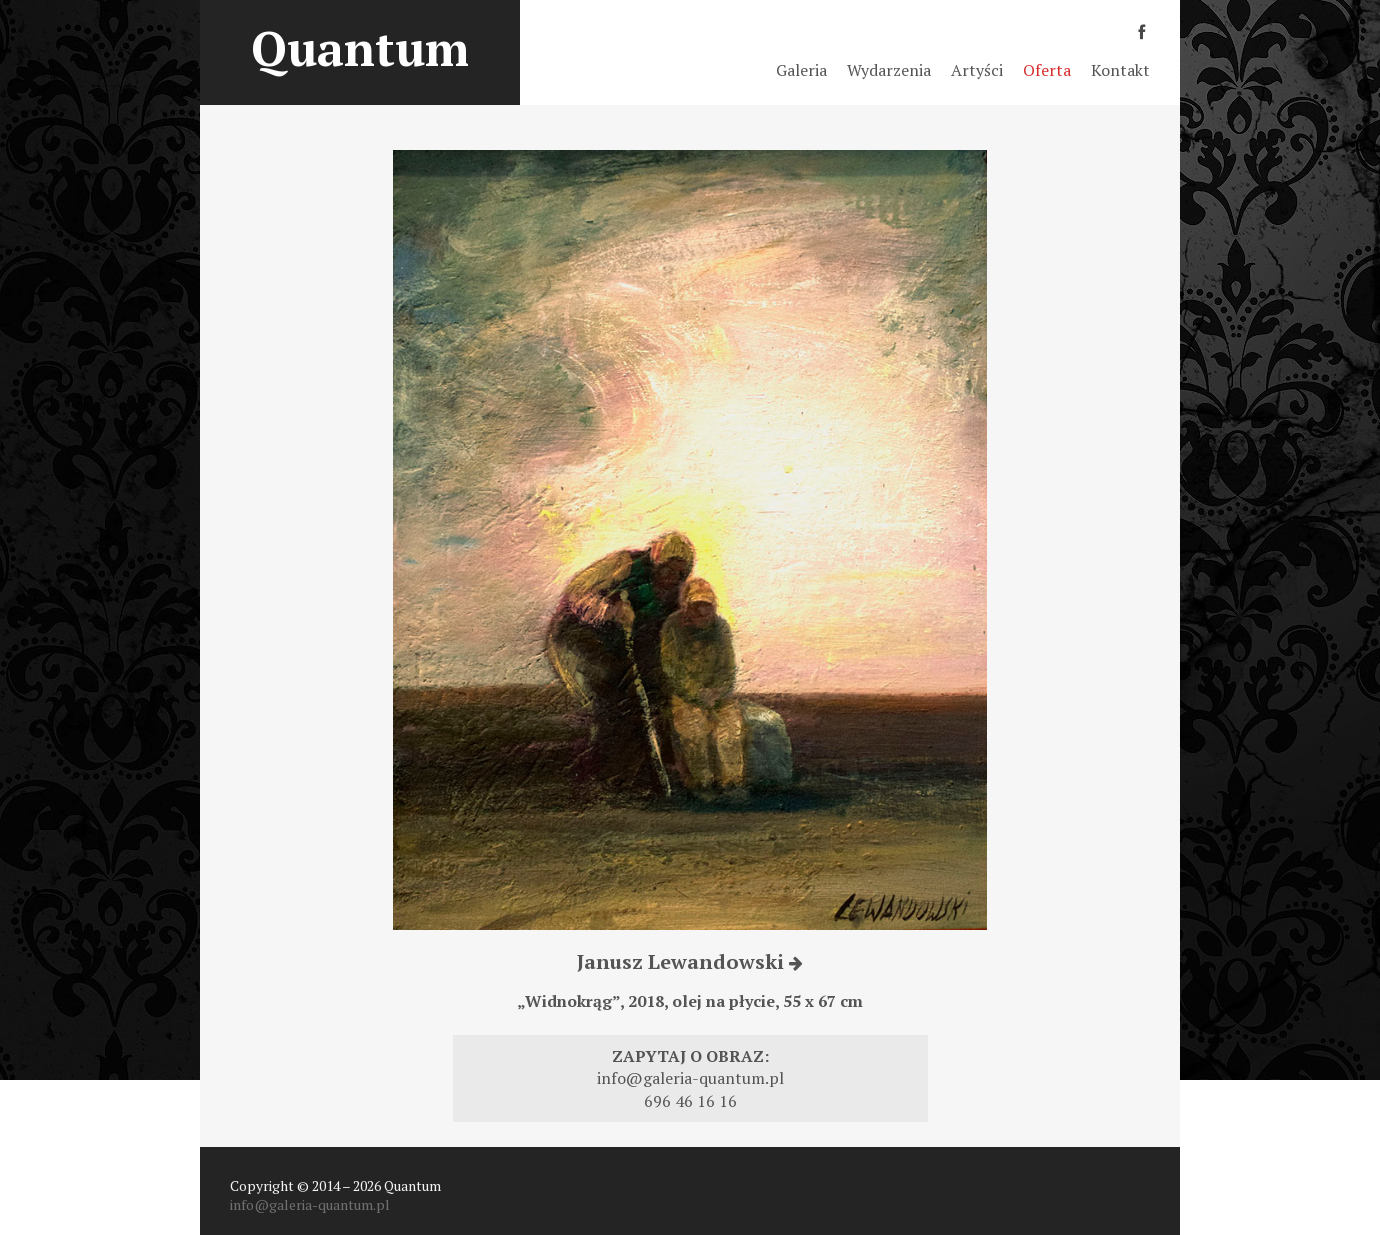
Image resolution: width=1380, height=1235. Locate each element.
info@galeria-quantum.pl (690, 1078)
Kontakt (1120, 70)
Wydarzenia (889, 70)
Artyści (977, 70)
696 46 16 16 (690, 1101)
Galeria (801, 70)
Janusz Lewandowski (690, 961)
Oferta (1047, 70)
